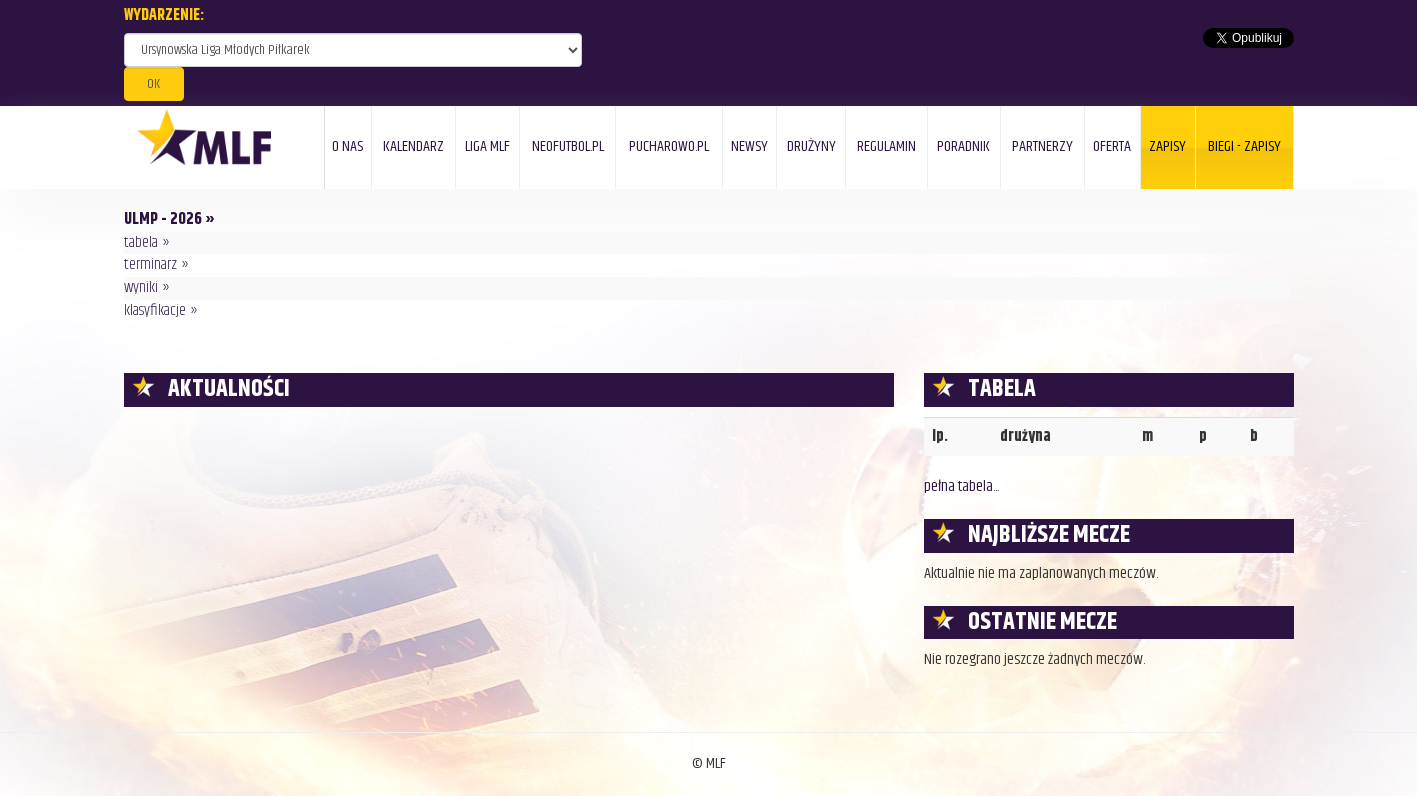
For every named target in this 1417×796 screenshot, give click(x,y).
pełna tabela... (961, 486)
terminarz (150, 264)
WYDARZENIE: (164, 16)
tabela (141, 242)
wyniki (141, 287)
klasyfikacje (155, 310)
